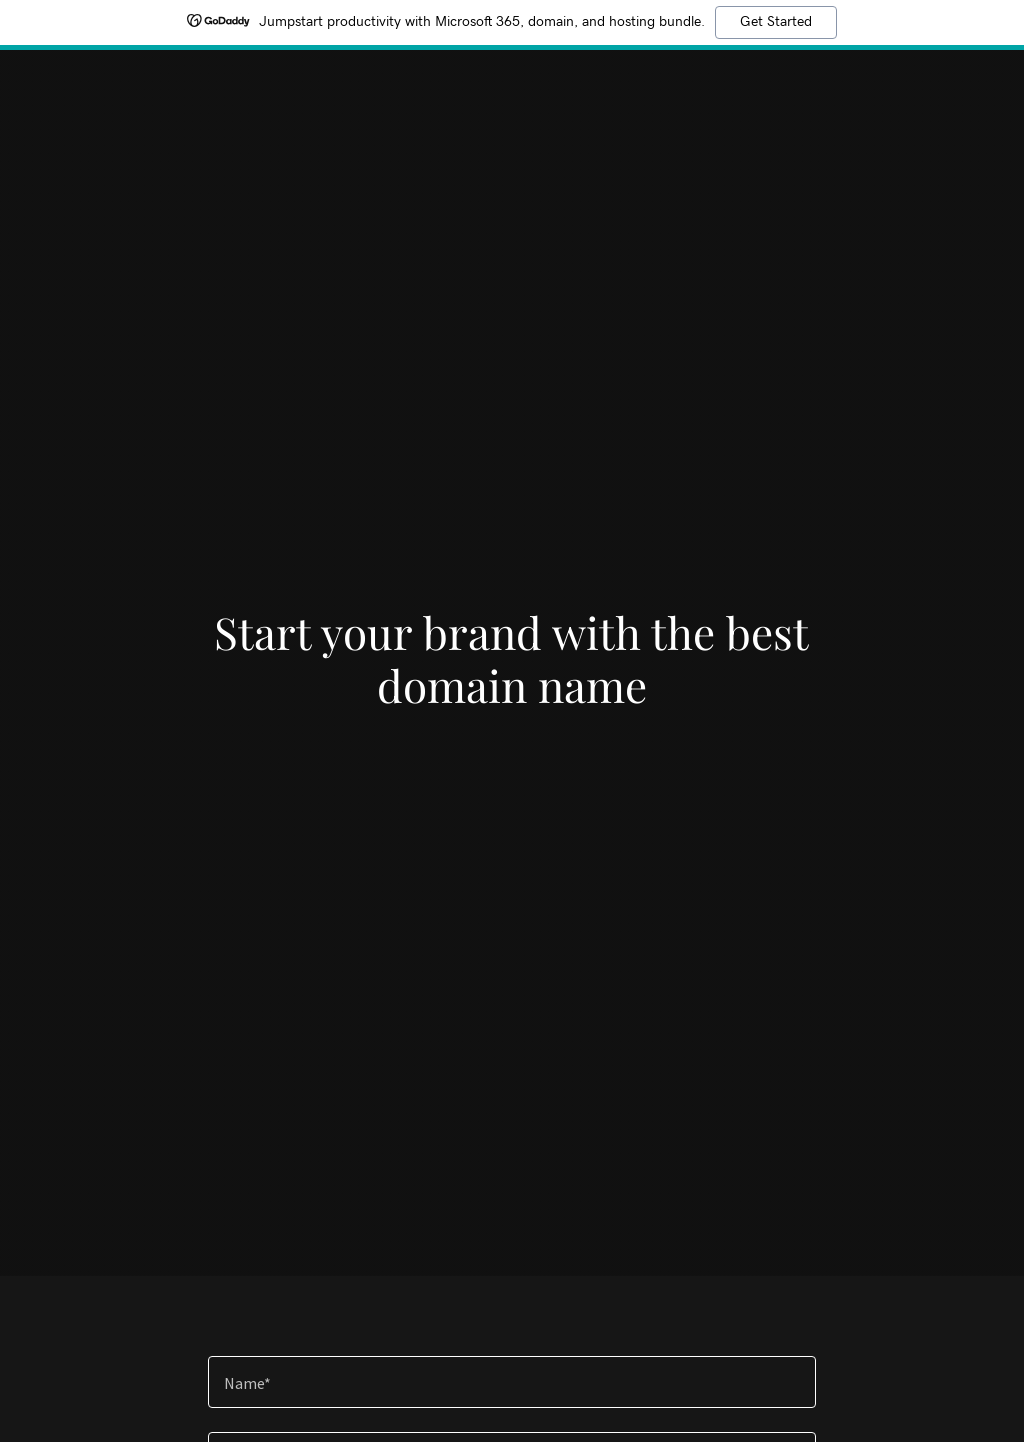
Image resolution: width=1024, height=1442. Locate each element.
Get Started (776, 22)
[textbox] (512, 1382)
